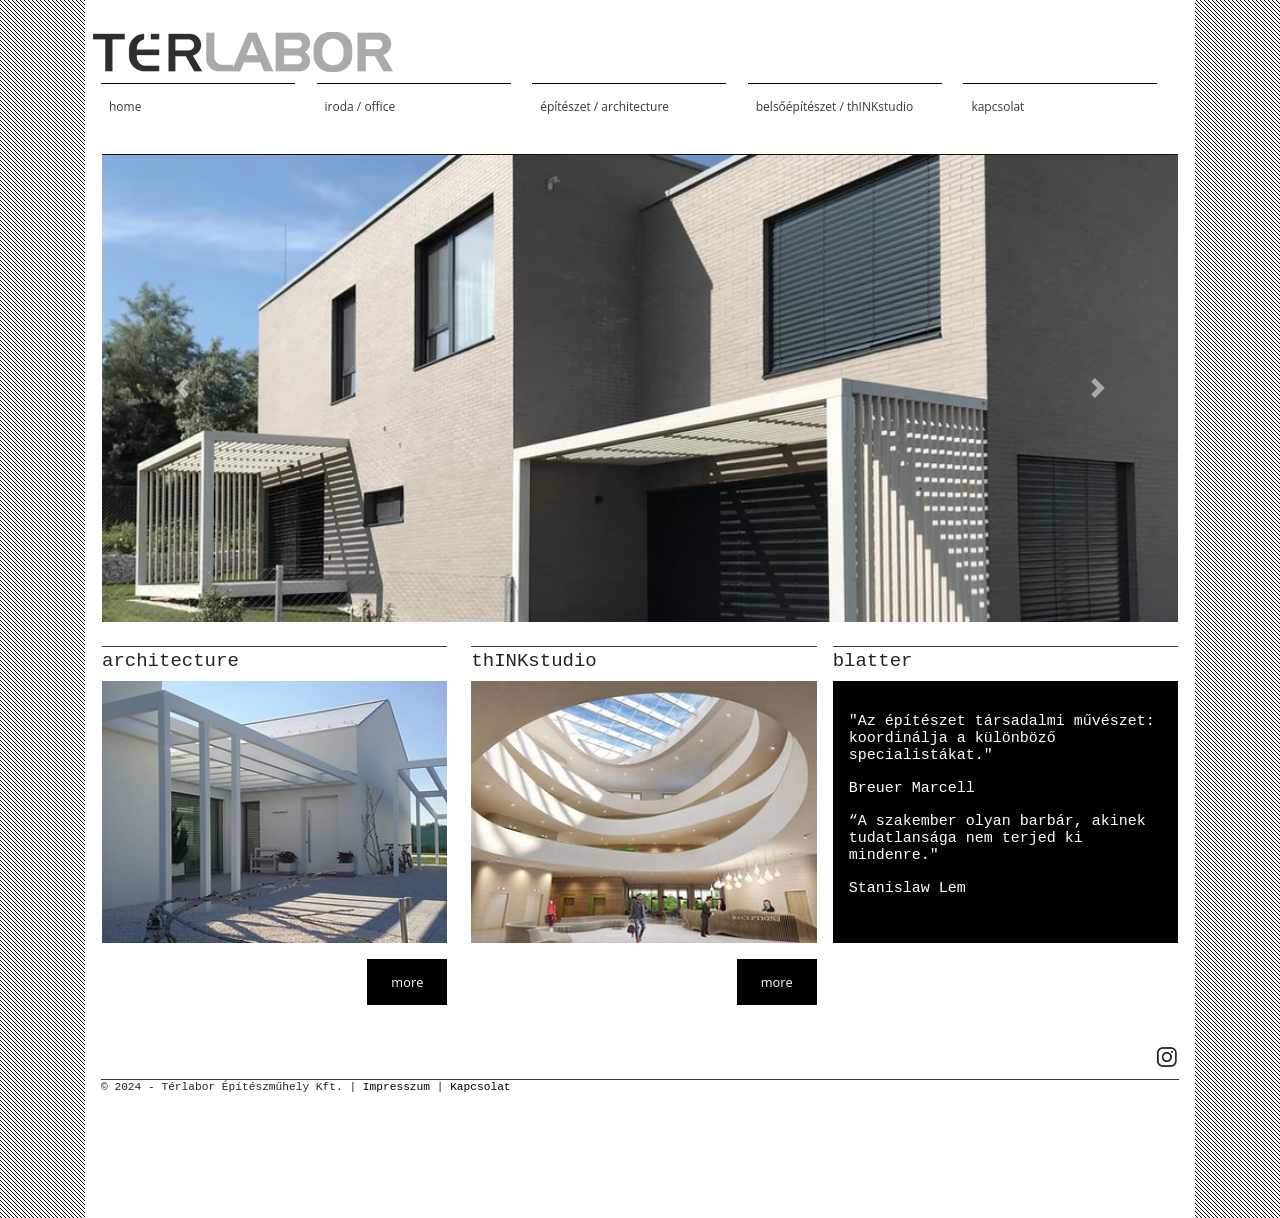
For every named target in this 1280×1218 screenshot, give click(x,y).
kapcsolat (997, 106)
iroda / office (360, 106)
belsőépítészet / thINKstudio (834, 106)
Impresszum (396, 1087)
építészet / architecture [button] (604, 106)
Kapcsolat (480, 1087)
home (125, 106)
